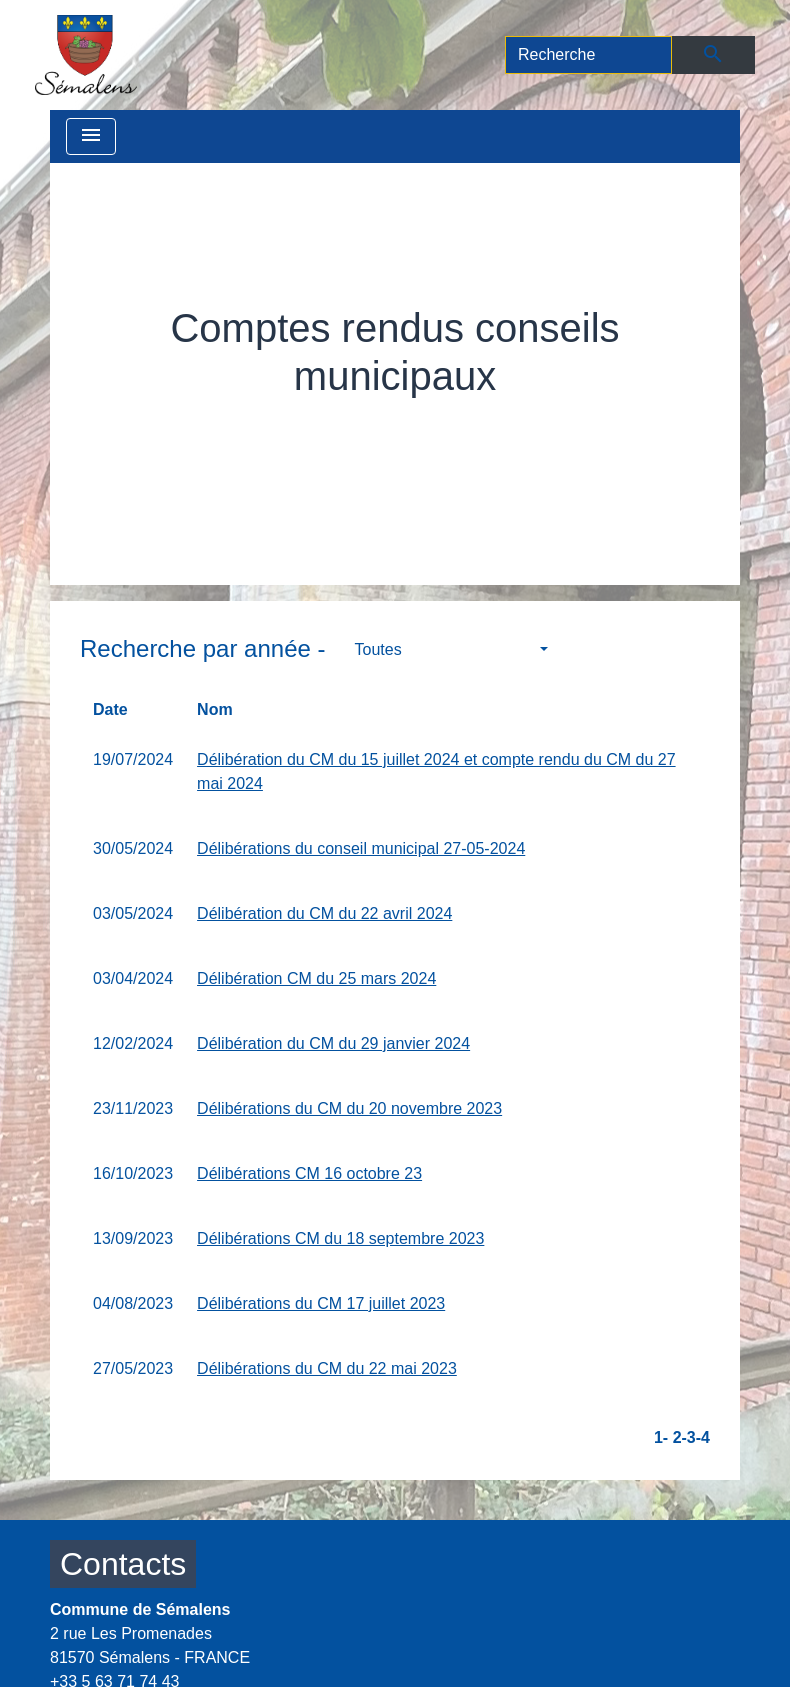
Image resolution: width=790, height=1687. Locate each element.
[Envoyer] (713, 55)
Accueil (148, 421)
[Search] (588, 55)
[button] (451, 650)
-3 (689, 1437)
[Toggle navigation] (91, 136)
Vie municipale (260, 421)
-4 (703, 1437)
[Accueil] (86, 55)
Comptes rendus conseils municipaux (507, 421)
